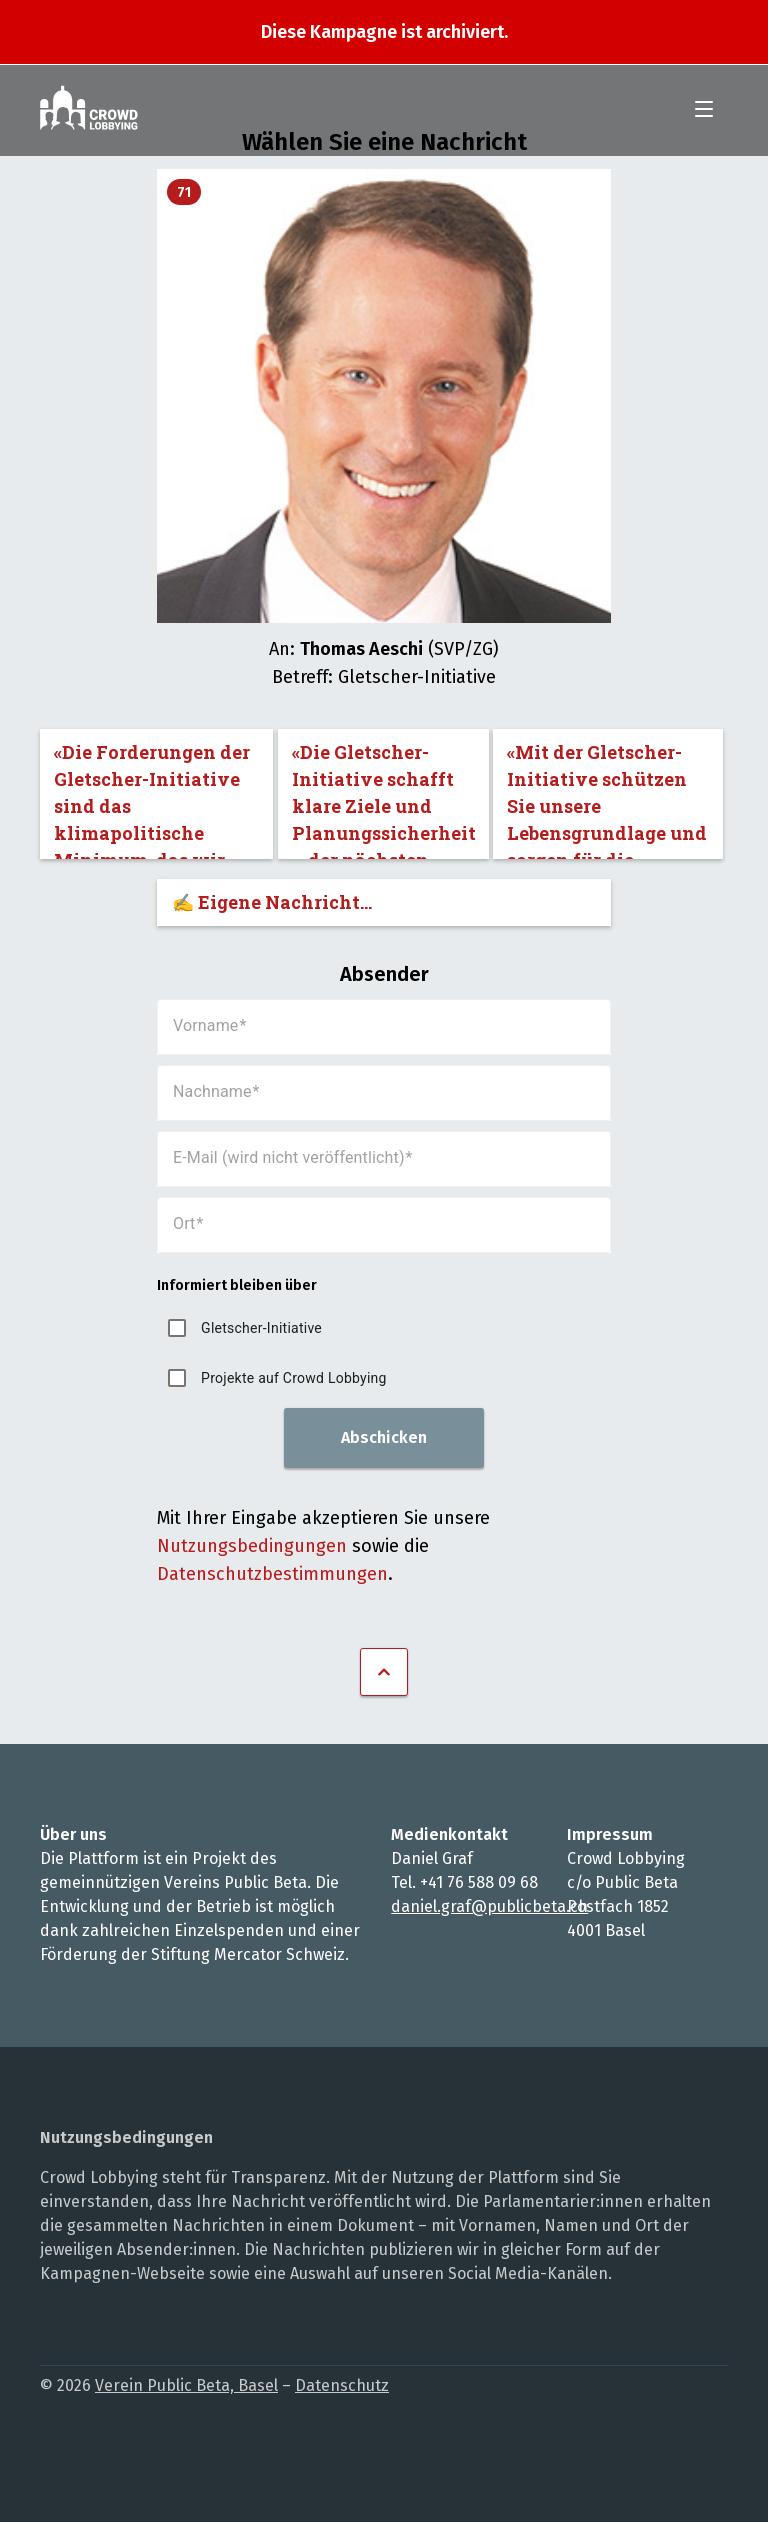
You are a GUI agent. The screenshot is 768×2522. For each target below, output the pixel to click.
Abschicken (384, 1437)
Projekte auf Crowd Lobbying (294, 1378)
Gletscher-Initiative (261, 1328)
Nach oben (384, 1672)
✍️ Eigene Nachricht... (272, 902)
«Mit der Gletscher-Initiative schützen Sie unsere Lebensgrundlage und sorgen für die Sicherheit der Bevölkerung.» (607, 799)
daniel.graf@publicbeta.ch (489, 1906)
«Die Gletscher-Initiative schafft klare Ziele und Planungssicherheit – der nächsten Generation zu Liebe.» (384, 799)
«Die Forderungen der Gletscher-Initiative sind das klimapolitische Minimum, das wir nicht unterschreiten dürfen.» (152, 799)
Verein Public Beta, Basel (186, 2385)
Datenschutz (342, 2385)
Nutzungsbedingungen (252, 1546)
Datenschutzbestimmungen (272, 1574)
